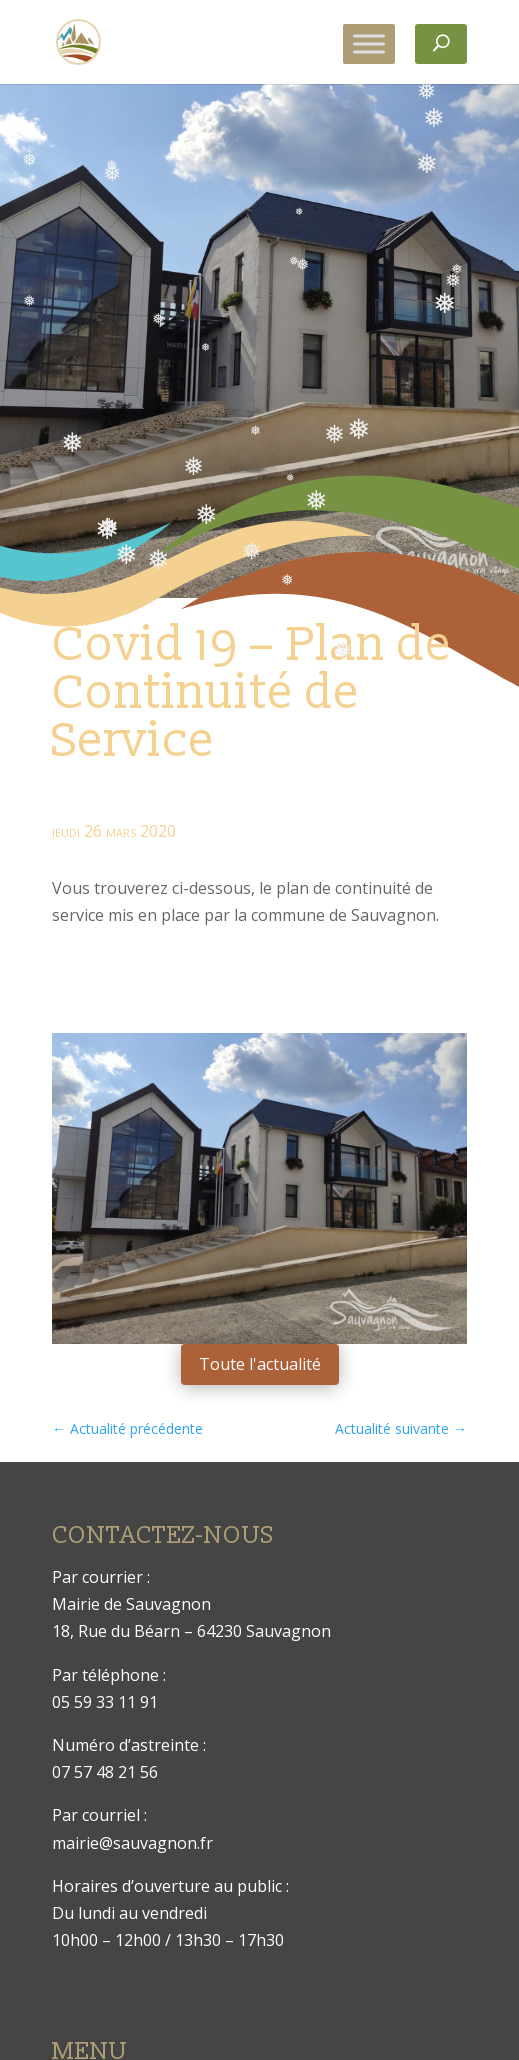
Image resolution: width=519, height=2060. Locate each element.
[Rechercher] (441, 44)
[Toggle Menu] (369, 43)
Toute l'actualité (260, 1364)
